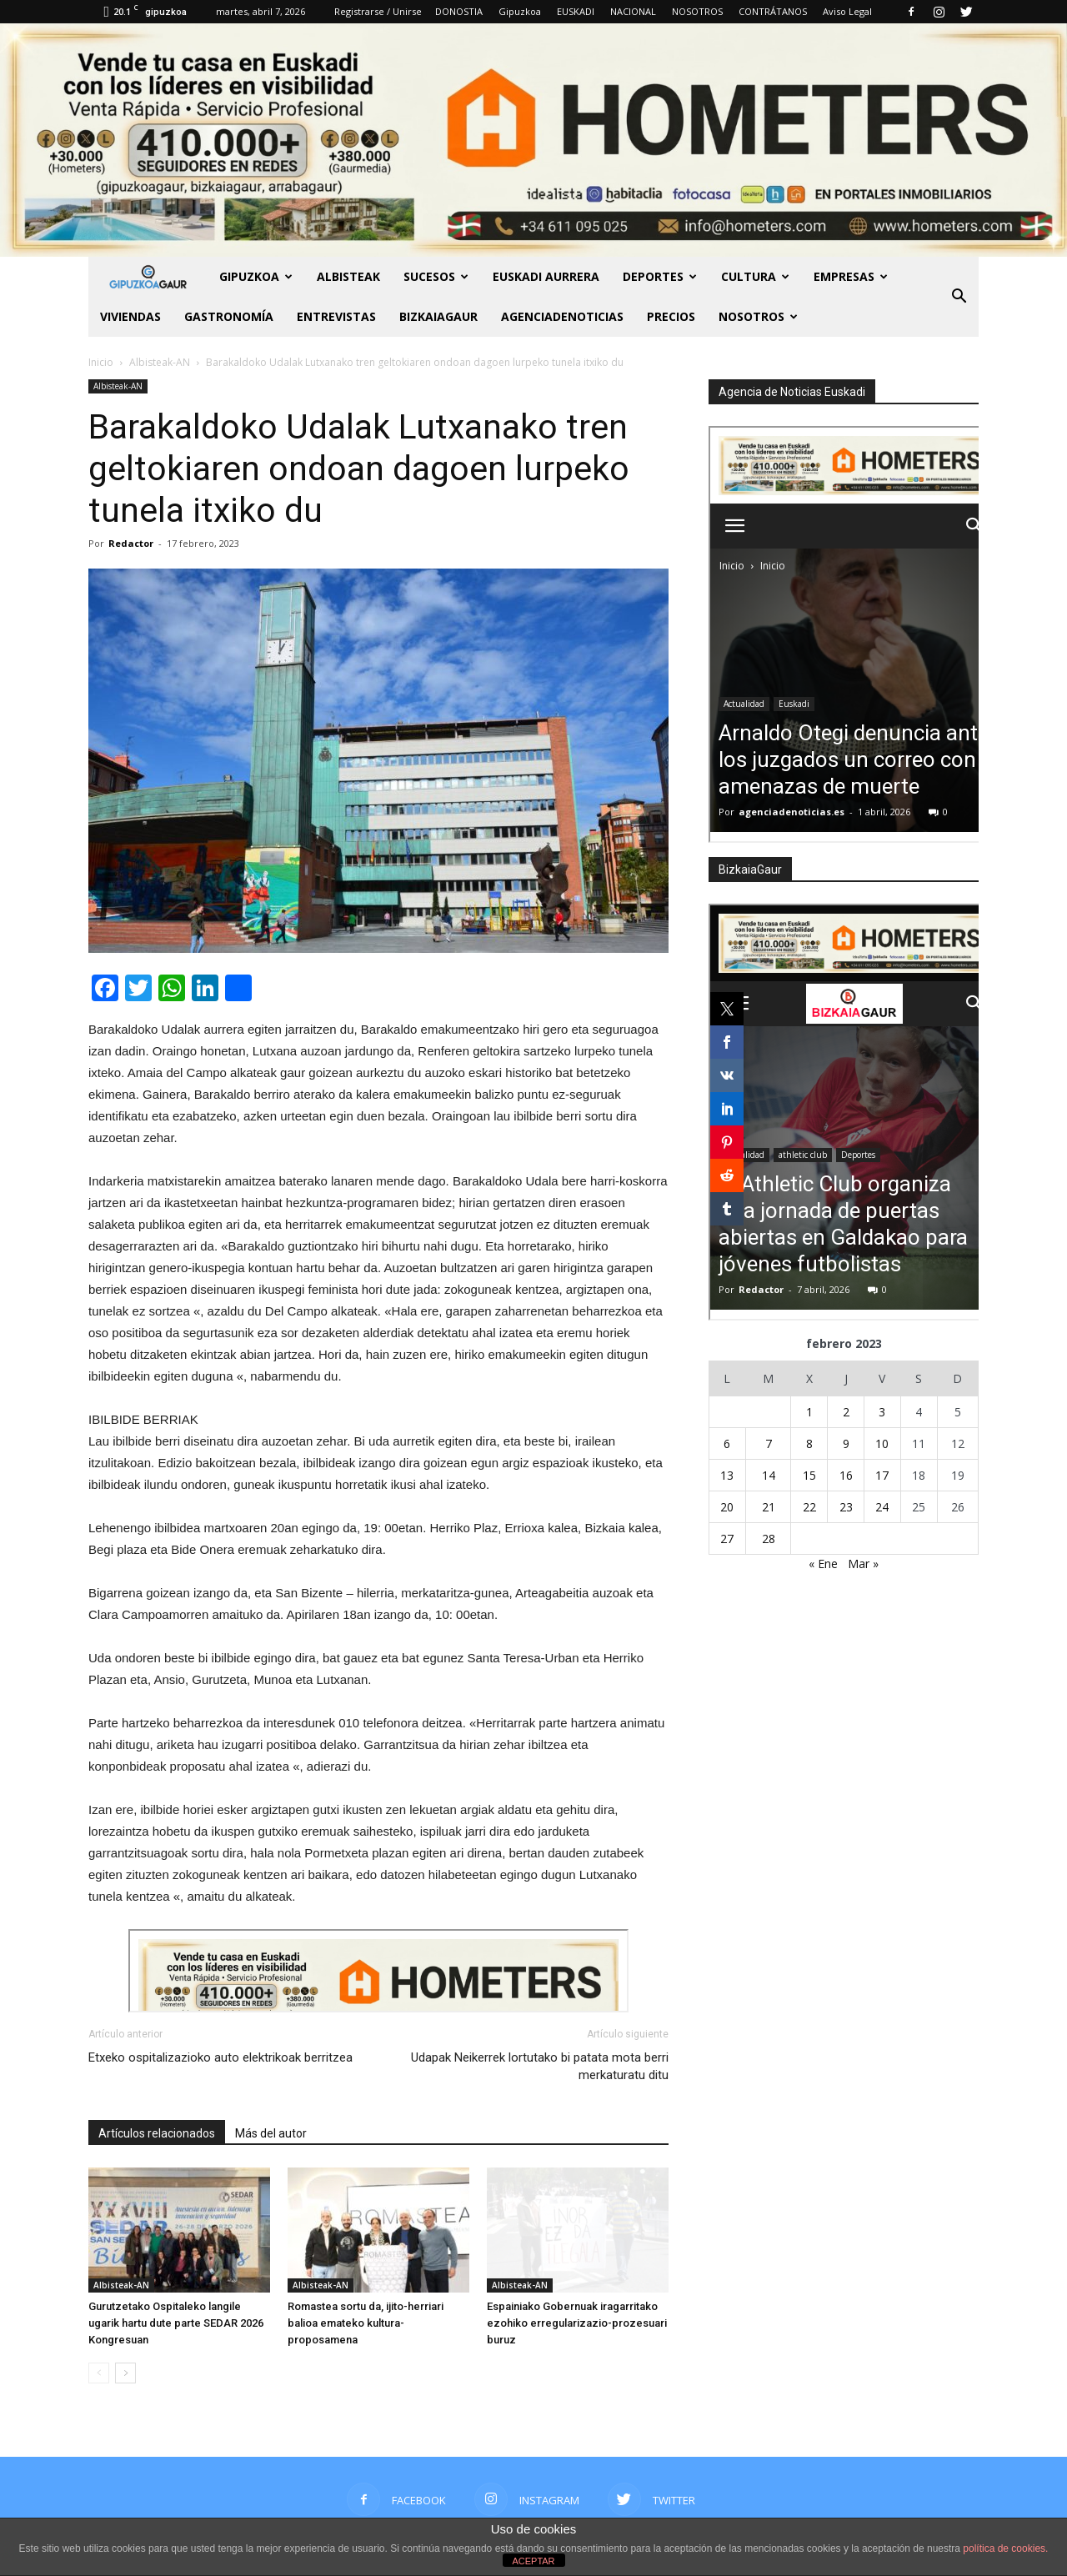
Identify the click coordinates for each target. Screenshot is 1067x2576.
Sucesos (435, 276)
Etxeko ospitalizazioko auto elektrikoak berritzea (220, 2057)
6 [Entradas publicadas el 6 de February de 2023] (727, 1443)
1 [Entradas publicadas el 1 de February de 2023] (809, 1412)
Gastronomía (228, 316)
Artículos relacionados (156, 2133)
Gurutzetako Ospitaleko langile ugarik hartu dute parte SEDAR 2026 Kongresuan (175, 2323)
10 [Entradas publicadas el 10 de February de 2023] (882, 1443)
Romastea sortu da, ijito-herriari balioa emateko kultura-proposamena (365, 2323)
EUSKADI (575, 11)
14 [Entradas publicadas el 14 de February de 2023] (768, 1475)
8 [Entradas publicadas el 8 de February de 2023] (809, 1443)
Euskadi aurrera (546, 276)
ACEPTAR (533, 2561)
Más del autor (271, 2133)
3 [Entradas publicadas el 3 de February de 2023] (882, 1412)
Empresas (851, 276)
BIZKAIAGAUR (438, 316)
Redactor (130, 543)
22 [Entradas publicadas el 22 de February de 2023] (809, 1507)
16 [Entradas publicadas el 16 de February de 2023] (846, 1475)
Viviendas (130, 316)
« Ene (823, 1563)
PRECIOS (671, 316)
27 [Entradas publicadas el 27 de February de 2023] (727, 1538)
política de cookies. (1005, 2548)
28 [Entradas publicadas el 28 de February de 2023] (768, 1538)
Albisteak (348, 276)
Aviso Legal (847, 11)
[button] (959, 297)
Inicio (100, 362)
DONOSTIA (459, 11)
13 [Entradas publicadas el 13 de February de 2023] (727, 1475)
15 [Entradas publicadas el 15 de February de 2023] (809, 1475)
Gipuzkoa (519, 11)
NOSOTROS (697, 11)
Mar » (863, 1563)
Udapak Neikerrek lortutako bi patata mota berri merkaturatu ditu (540, 2066)
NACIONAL (633, 11)
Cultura (755, 276)
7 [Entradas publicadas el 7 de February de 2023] (768, 1443)
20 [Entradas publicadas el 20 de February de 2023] (727, 1507)
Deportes (660, 276)
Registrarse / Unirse (378, 11)
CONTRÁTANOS (773, 11)
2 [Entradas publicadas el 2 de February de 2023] (846, 1412)
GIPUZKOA (256, 276)
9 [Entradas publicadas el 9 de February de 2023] (846, 1443)
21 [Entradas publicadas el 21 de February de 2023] (768, 1507)
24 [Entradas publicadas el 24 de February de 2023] (882, 1507)
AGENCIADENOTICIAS (562, 316)
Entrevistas (336, 316)
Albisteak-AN (118, 386)
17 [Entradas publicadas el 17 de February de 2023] (882, 1475)
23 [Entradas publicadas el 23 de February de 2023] (846, 1507)
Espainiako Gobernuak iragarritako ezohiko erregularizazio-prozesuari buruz (577, 2323)
